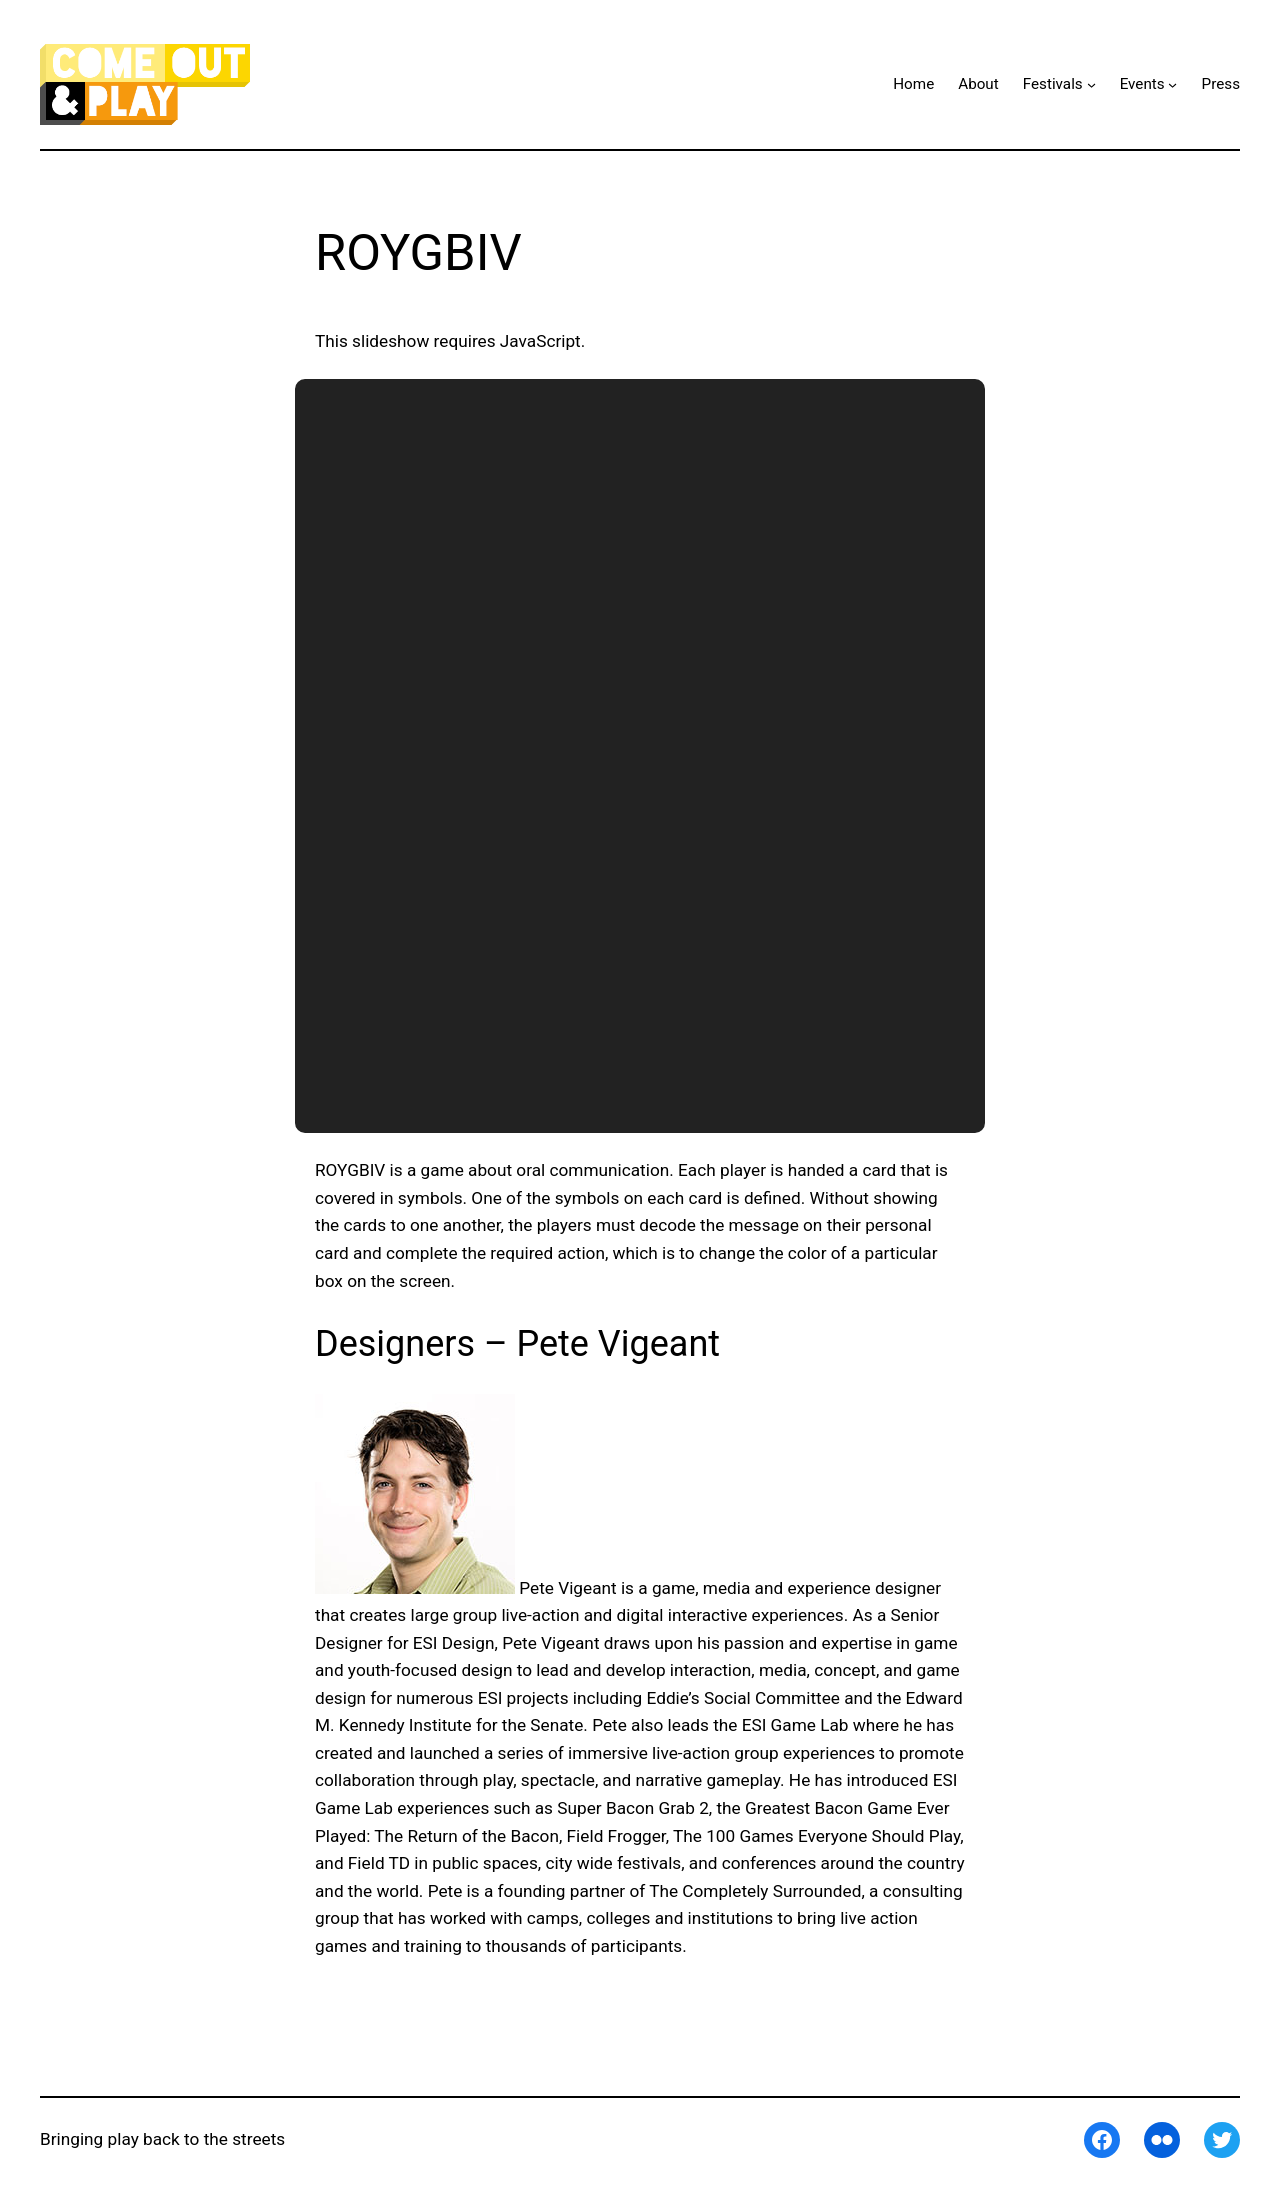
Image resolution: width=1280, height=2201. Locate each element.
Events (1142, 84)
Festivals (1053, 84)
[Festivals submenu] (1091, 84)
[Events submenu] (1172, 84)
